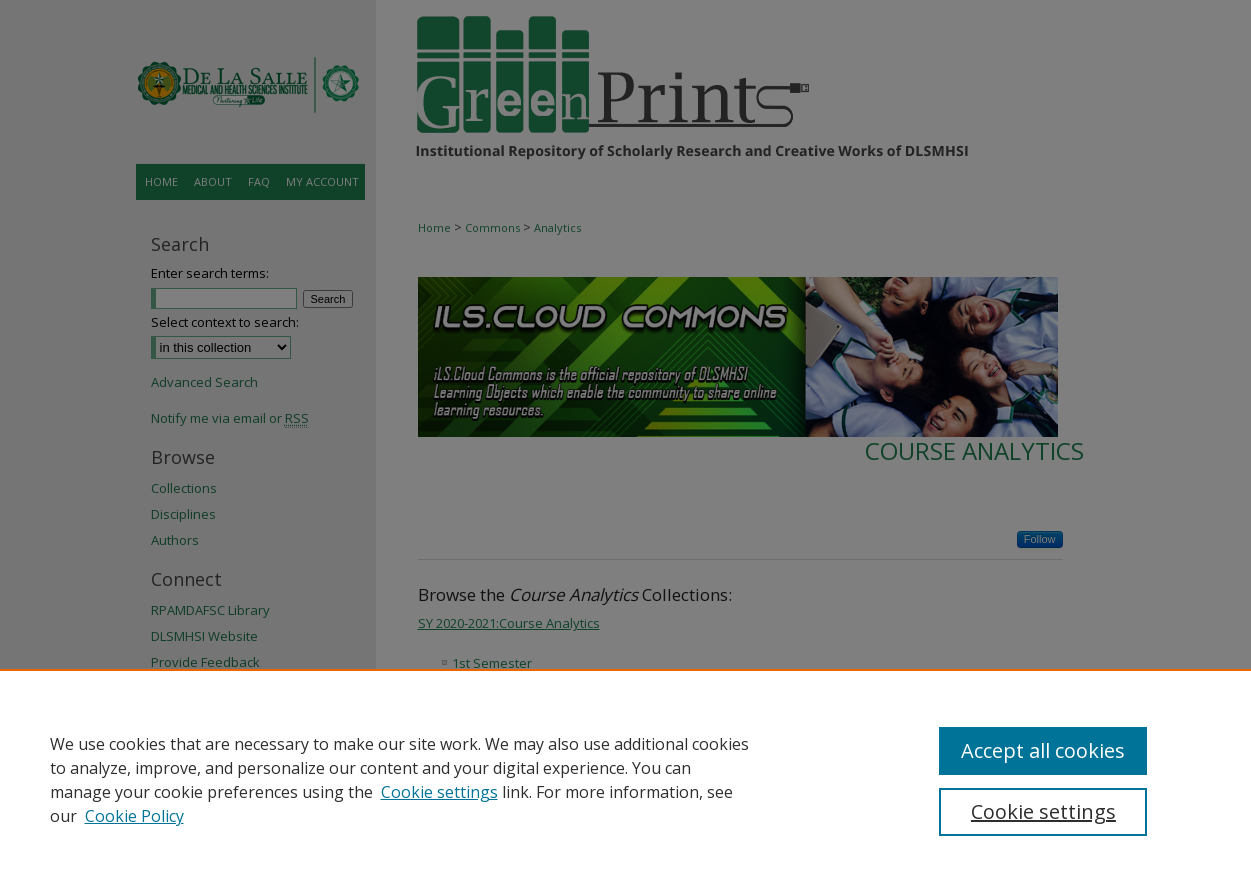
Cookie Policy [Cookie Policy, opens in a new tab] (134, 816)
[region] (625, 779)
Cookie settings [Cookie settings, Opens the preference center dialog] (1043, 811)
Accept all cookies (1043, 750)
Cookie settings (439, 792)
